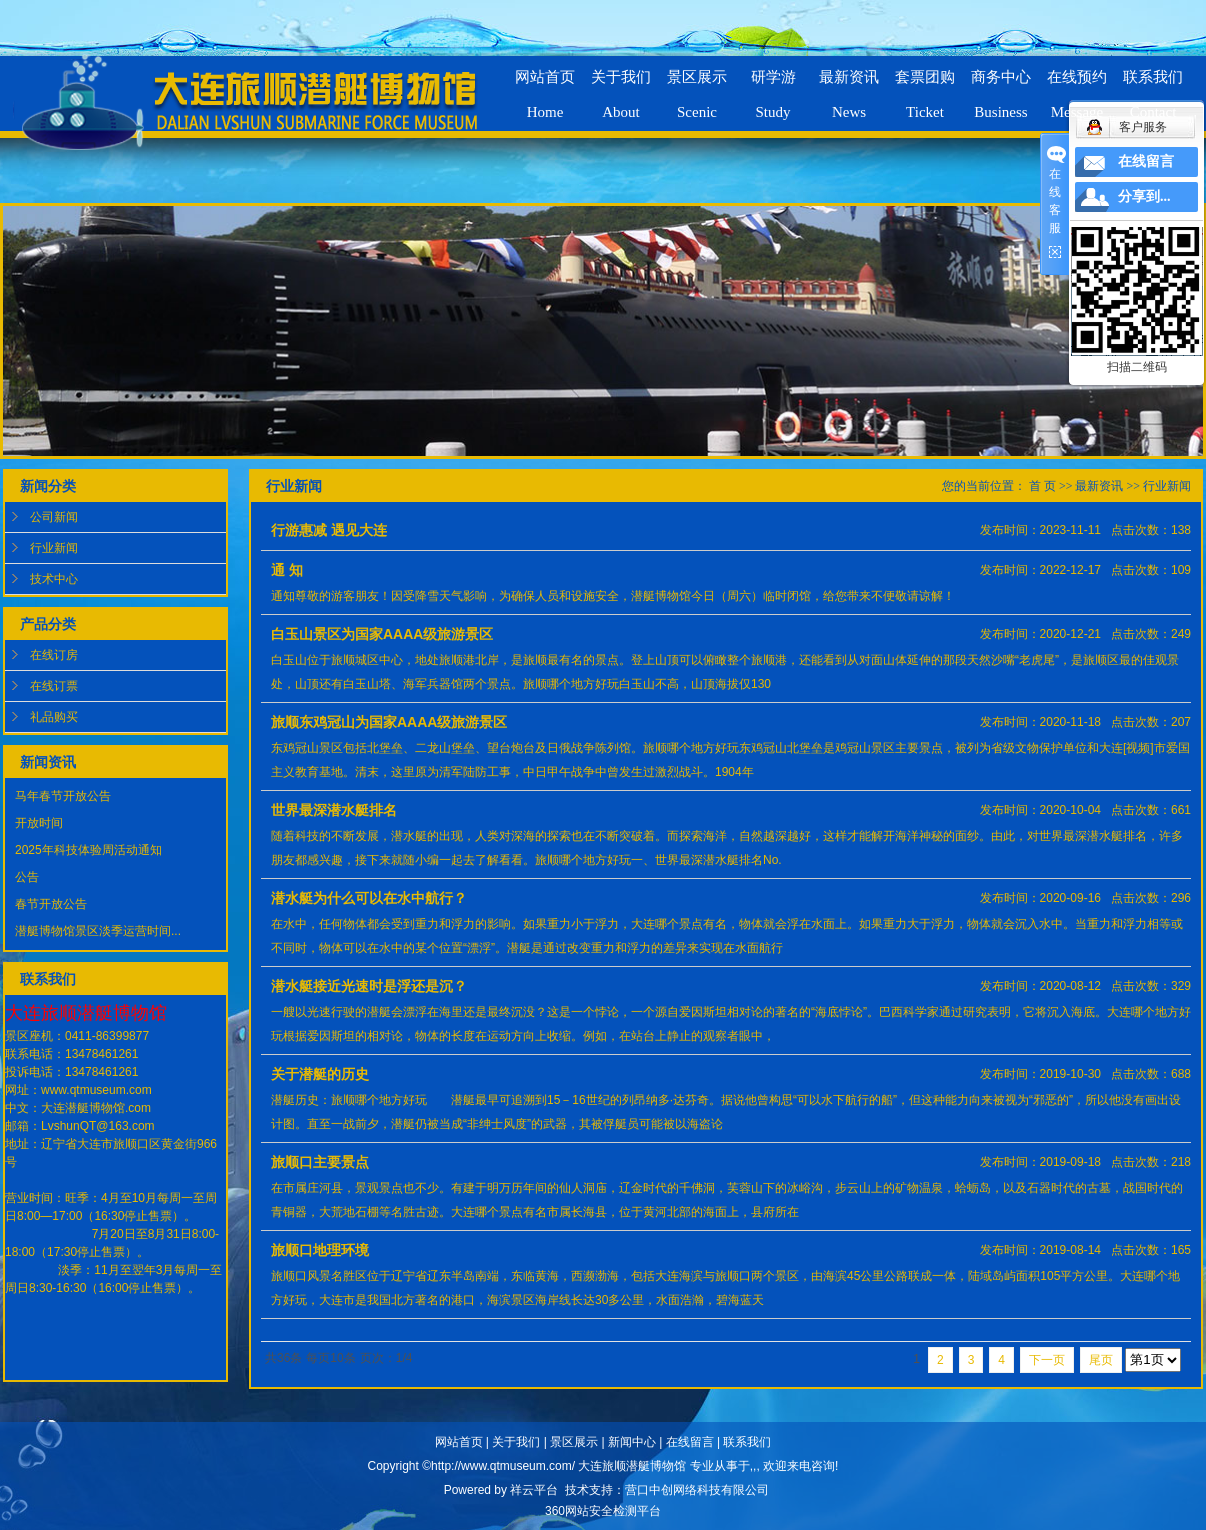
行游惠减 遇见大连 (329, 530)
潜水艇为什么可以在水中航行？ (369, 898)
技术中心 (54, 579)
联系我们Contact (1153, 86)
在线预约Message (1077, 86)
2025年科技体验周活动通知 (88, 850)
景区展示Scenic (697, 86)
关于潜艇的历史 (320, 1074)
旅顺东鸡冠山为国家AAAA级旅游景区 (389, 722)
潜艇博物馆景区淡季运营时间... (98, 931)
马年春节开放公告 (63, 796)
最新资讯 (1099, 486)
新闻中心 (632, 1442)
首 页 (1042, 486)
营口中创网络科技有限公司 (697, 1490)
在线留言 (690, 1442)
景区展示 (574, 1442)
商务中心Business (1001, 86)
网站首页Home (545, 86)
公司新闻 (54, 517)
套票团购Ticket (925, 86)
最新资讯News (849, 86)
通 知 (287, 570)
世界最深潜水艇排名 (334, 810)
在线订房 (54, 655)
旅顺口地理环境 (320, 1250)
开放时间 (39, 823)
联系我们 (747, 1442)
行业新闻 (54, 548)
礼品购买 (54, 717)
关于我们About (621, 86)
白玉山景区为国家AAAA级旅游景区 (382, 634)
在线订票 (54, 686)
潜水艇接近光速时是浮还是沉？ (369, 986)
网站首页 (459, 1442)
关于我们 (516, 1442)
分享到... (1144, 196)
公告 (27, 877)
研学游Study (773, 86)
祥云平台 (534, 1490)
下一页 (1047, 1360)
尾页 (1101, 1360)
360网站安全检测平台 (603, 1511)
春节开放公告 (51, 904)
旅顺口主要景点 (320, 1162)
